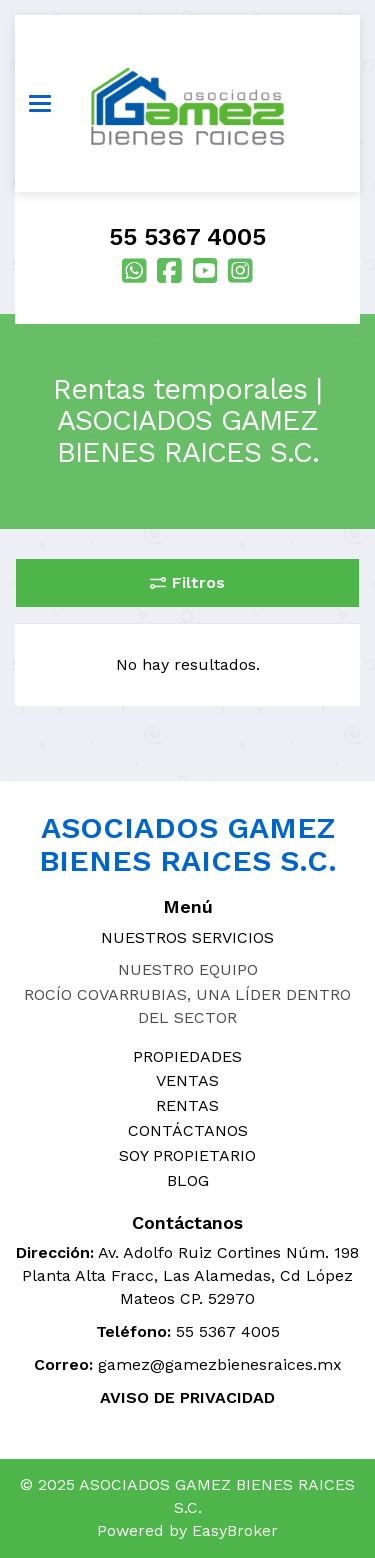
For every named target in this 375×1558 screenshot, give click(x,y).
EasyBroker (235, 1530)
